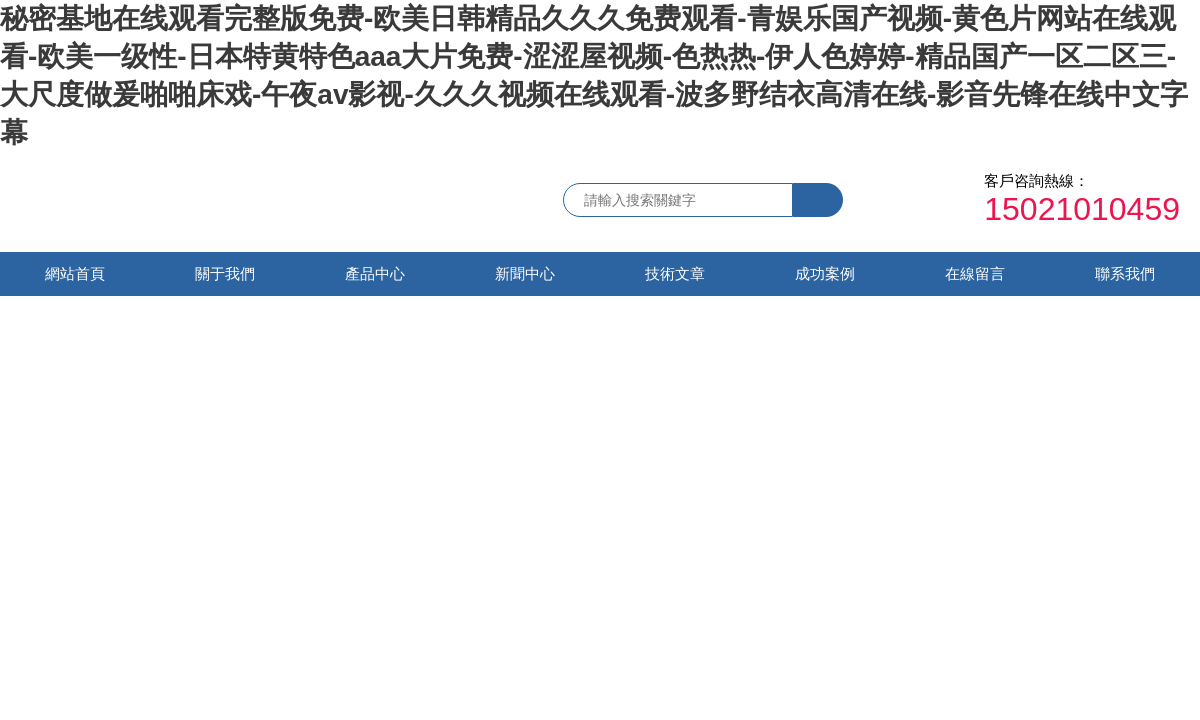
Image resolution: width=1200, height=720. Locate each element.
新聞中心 (525, 273)
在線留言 (975, 273)
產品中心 (375, 273)
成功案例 (825, 273)
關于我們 (225, 273)
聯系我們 (1125, 273)
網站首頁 (75, 273)
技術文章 (675, 273)
